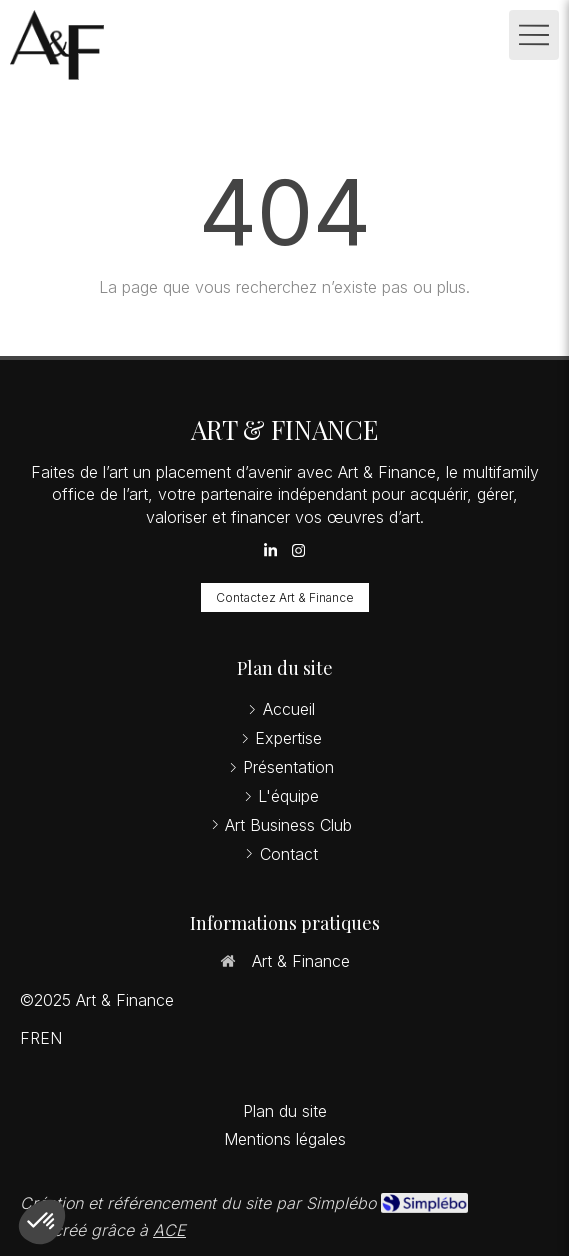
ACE (169, 1230)
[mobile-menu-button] (534, 35)
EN (51, 1038)
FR (30, 1038)
